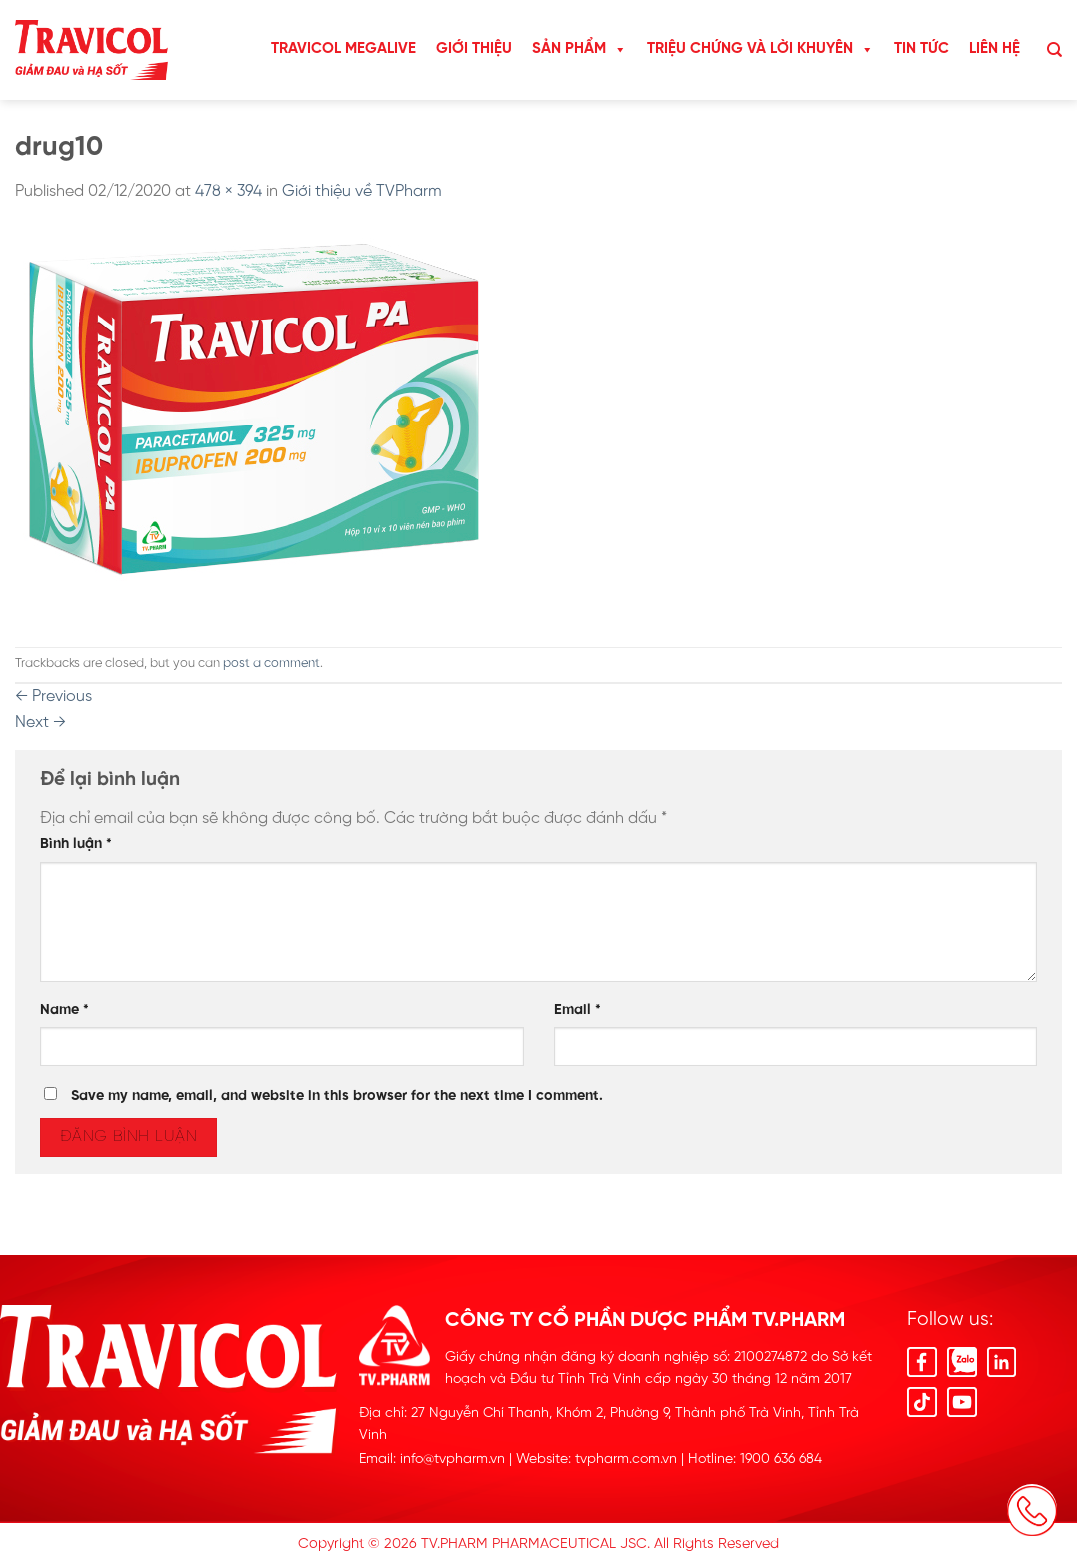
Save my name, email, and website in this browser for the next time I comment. (337, 1096)
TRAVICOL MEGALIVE (343, 49)
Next (40, 722)
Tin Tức (921, 49)
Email (577, 1010)
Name (64, 1010)
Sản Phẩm (579, 49)
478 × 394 (228, 191)
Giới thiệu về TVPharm (362, 191)
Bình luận (76, 844)
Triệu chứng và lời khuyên (760, 49)
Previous (53, 696)
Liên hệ (994, 49)
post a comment (271, 663)
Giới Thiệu (474, 49)
